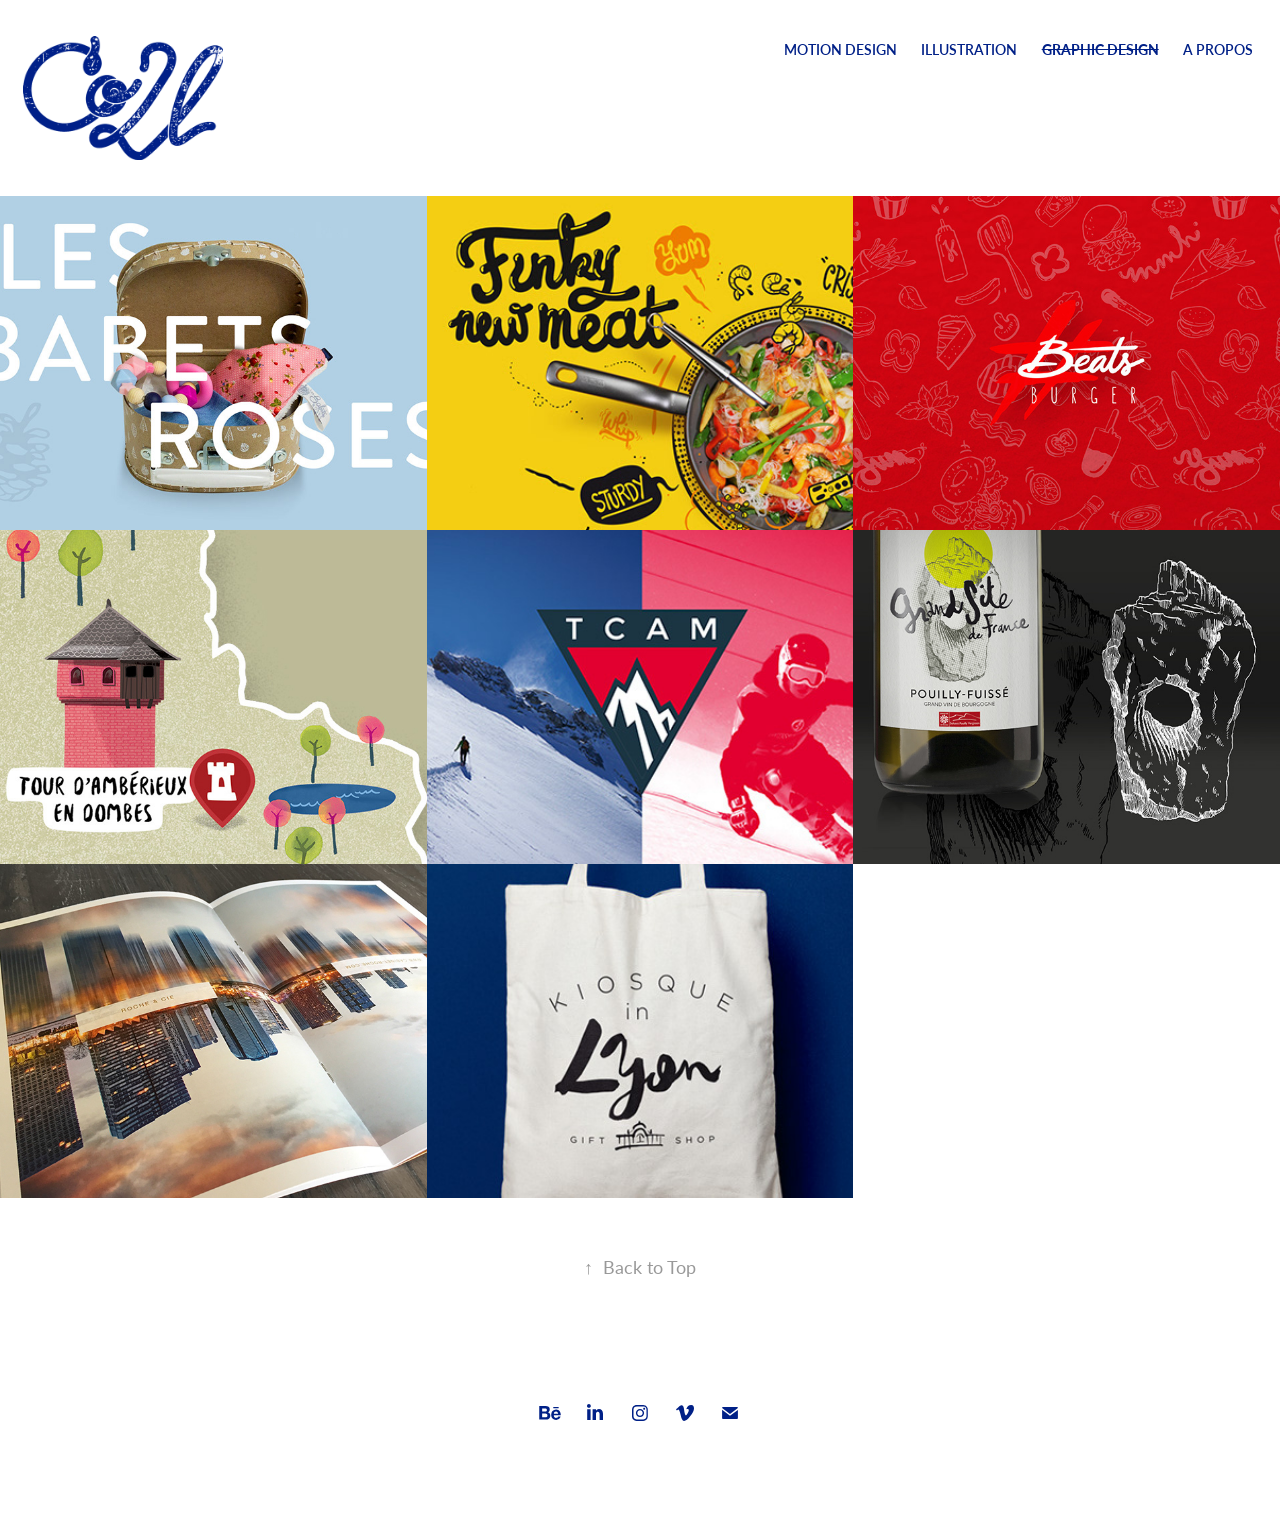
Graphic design (1100, 49)
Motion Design (840, 49)
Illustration (969, 49)
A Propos (1218, 49)
